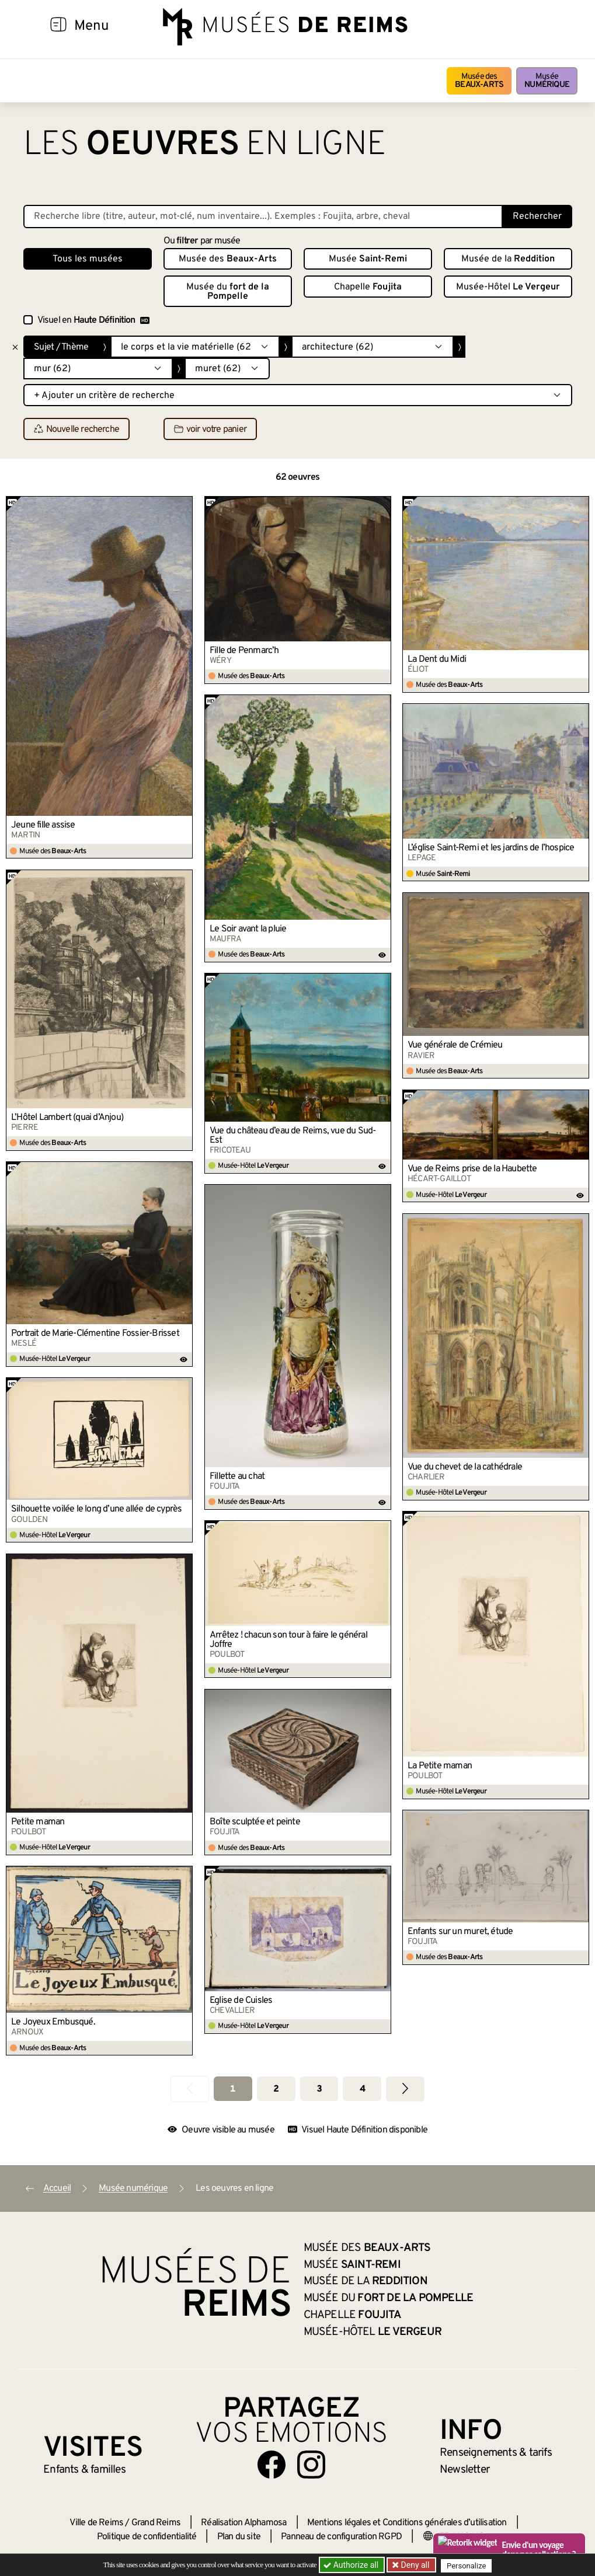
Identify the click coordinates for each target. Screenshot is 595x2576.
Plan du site (238, 2537)
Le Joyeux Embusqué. (53, 2022)
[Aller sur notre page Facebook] (272, 2465)
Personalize (468, 2565)
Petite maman (37, 1822)
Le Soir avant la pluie (248, 929)
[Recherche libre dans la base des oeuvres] (263, 216)
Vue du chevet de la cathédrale (465, 1467)
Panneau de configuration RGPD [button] (341, 2537)
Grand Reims (155, 2523)
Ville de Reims (96, 2523)
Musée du (227, 291)
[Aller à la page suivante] (405, 2089)
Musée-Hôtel (508, 287)
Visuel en (93, 320)
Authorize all (351, 2565)
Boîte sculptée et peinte (255, 1822)
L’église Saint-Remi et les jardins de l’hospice (491, 848)
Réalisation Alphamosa (243, 2523)
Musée (546, 80)
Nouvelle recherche (77, 429)
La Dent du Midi (437, 659)
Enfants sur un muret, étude (460, 1931)
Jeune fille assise (43, 825)
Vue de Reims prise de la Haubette (472, 1169)
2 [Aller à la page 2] (276, 2089)
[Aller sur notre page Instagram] (311, 2465)
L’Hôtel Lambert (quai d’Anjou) (67, 1117)
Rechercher (537, 216)
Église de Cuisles (241, 2000)
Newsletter (464, 2470)
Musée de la (508, 259)
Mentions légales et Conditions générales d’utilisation (407, 2523)
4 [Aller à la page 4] (362, 2089)
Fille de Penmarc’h (244, 650)
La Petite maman (440, 1766)
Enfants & (84, 2470)
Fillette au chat (237, 1476)
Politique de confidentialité (147, 2537)
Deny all (415, 2565)
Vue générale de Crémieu (455, 1045)
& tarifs (496, 2453)
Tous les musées (88, 259)
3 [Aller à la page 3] (319, 2089)
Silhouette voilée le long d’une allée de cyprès (96, 1509)
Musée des (479, 80)
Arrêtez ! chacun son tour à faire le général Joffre (288, 1640)
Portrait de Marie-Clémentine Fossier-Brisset (95, 1333)
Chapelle (368, 287)
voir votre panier (210, 429)
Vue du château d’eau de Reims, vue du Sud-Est (292, 1135)
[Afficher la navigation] (58, 26)
